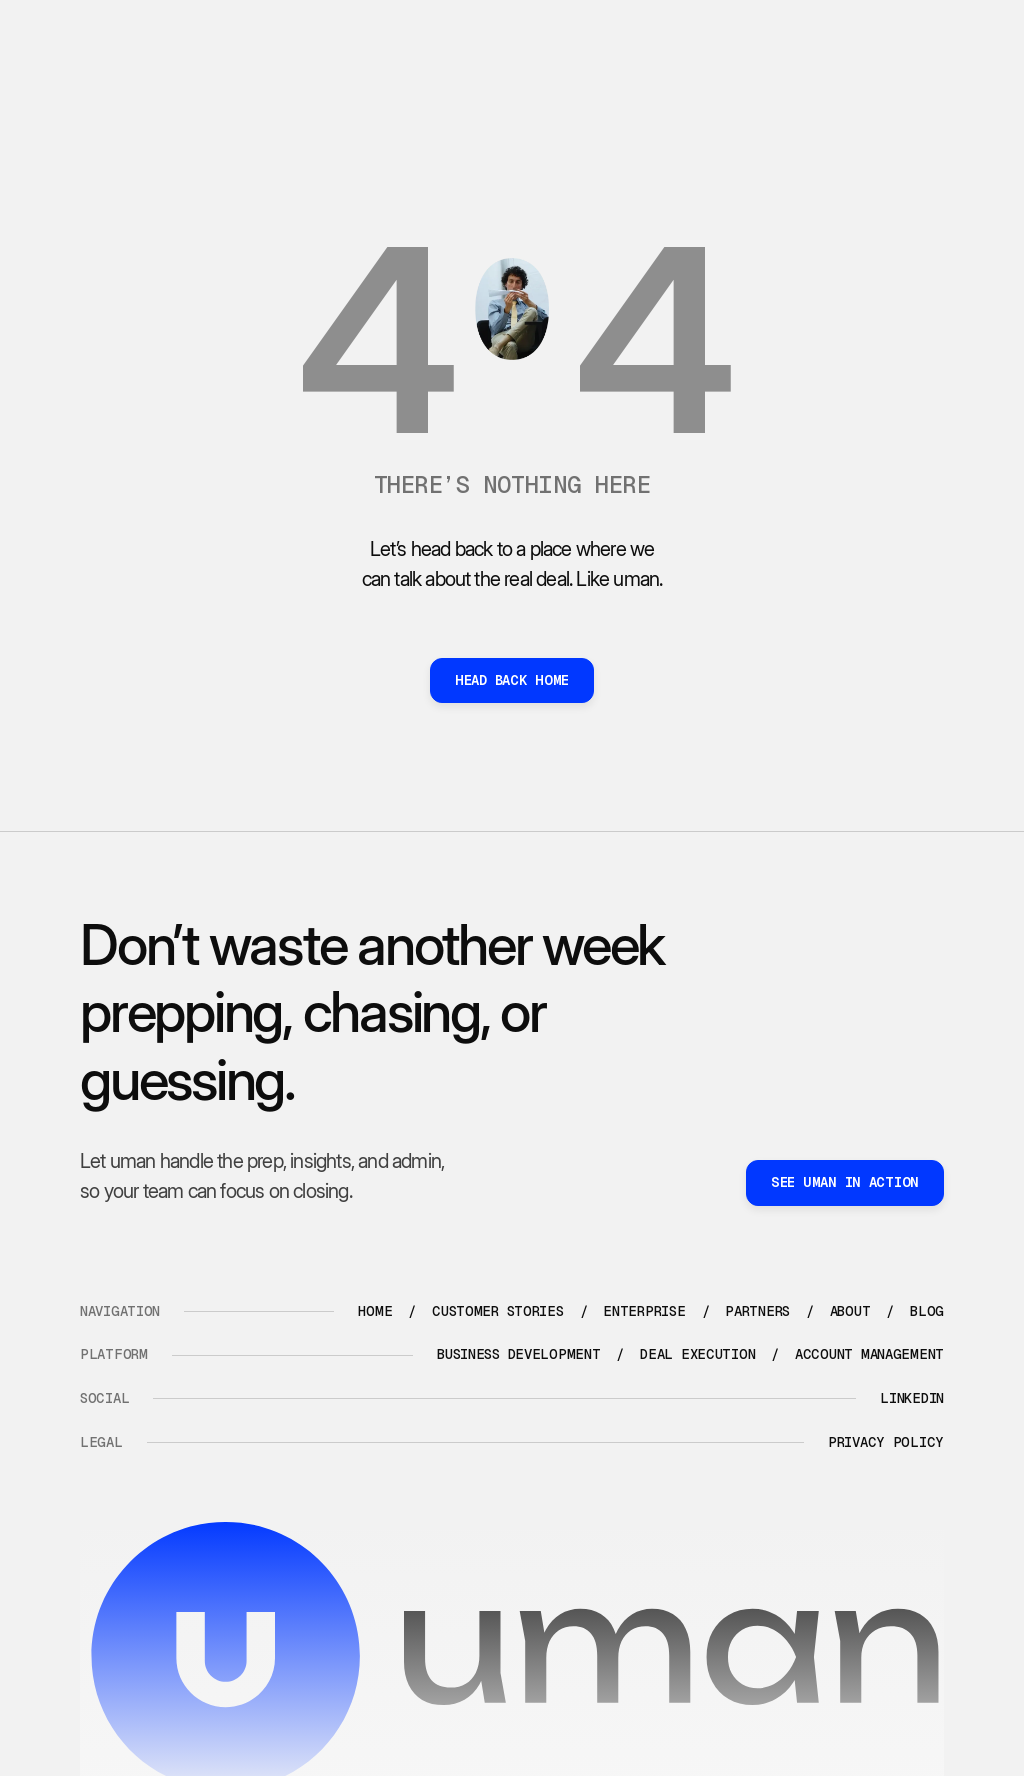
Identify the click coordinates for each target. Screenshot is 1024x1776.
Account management (869, 1354)
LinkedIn (912, 1398)
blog (927, 1311)
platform (114, 1354)
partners (757, 1311)
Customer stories (498, 1311)
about (850, 1311)
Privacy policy (886, 1442)
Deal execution (697, 1354)
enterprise (644, 1311)
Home (375, 1311)
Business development (518, 1354)
